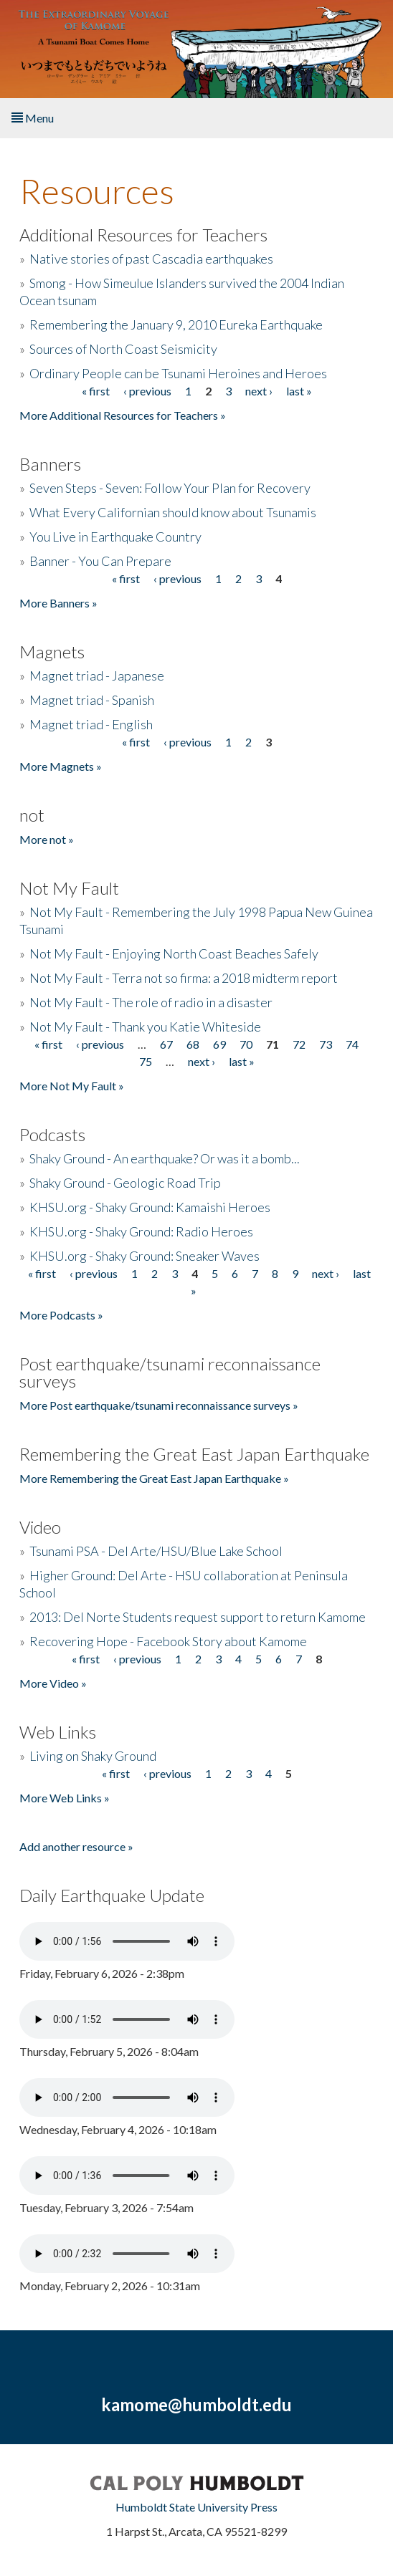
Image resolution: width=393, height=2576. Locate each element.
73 (325, 1044)
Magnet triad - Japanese (96, 675)
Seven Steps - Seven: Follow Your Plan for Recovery (170, 488)
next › (259, 391)
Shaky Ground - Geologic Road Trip (125, 1183)
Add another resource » (76, 1846)
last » (299, 391)
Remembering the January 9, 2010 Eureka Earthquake (176, 324)
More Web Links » (64, 1797)
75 (145, 1061)
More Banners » (58, 603)
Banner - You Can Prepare (100, 561)
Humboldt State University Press (196, 2507)
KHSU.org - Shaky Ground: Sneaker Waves (144, 1256)
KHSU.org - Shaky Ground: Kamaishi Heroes (149, 1207)
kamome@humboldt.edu (196, 2404)
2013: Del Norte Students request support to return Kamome (197, 1617)
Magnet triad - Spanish (91, 700)
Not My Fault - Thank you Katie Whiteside (145, 1026)
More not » (46, 839)
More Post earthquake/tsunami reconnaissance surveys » (158, 1405)
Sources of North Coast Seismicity (123, 349)
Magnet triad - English (91, 724)
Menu (32, 118)
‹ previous (147, 391)
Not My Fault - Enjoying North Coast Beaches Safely (173, 953)
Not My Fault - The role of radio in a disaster (151, 1002)
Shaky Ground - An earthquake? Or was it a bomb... (164, 1158)
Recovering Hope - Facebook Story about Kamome (168, 1641)
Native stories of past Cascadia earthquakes (151, 258)
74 (352, 1044)
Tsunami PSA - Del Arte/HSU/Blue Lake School (156, 1551)
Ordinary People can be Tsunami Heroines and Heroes (178, 373)
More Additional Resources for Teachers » (122, 415)
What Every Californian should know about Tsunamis (172, 512)
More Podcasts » (61, 1315)
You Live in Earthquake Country (115, 536)
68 (192, 1044)
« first (96, 391)
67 (166, 1044)
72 (299, 1044)
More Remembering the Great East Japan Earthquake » (154, 1478)
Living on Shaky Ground (92, 1756)
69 (219, 1044)
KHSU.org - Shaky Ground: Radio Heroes (141, 1231)
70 (246, 1044)
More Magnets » (60, 766)
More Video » (53, 1683)
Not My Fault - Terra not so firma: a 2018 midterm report (183, 978)
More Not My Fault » (71, 1085)
